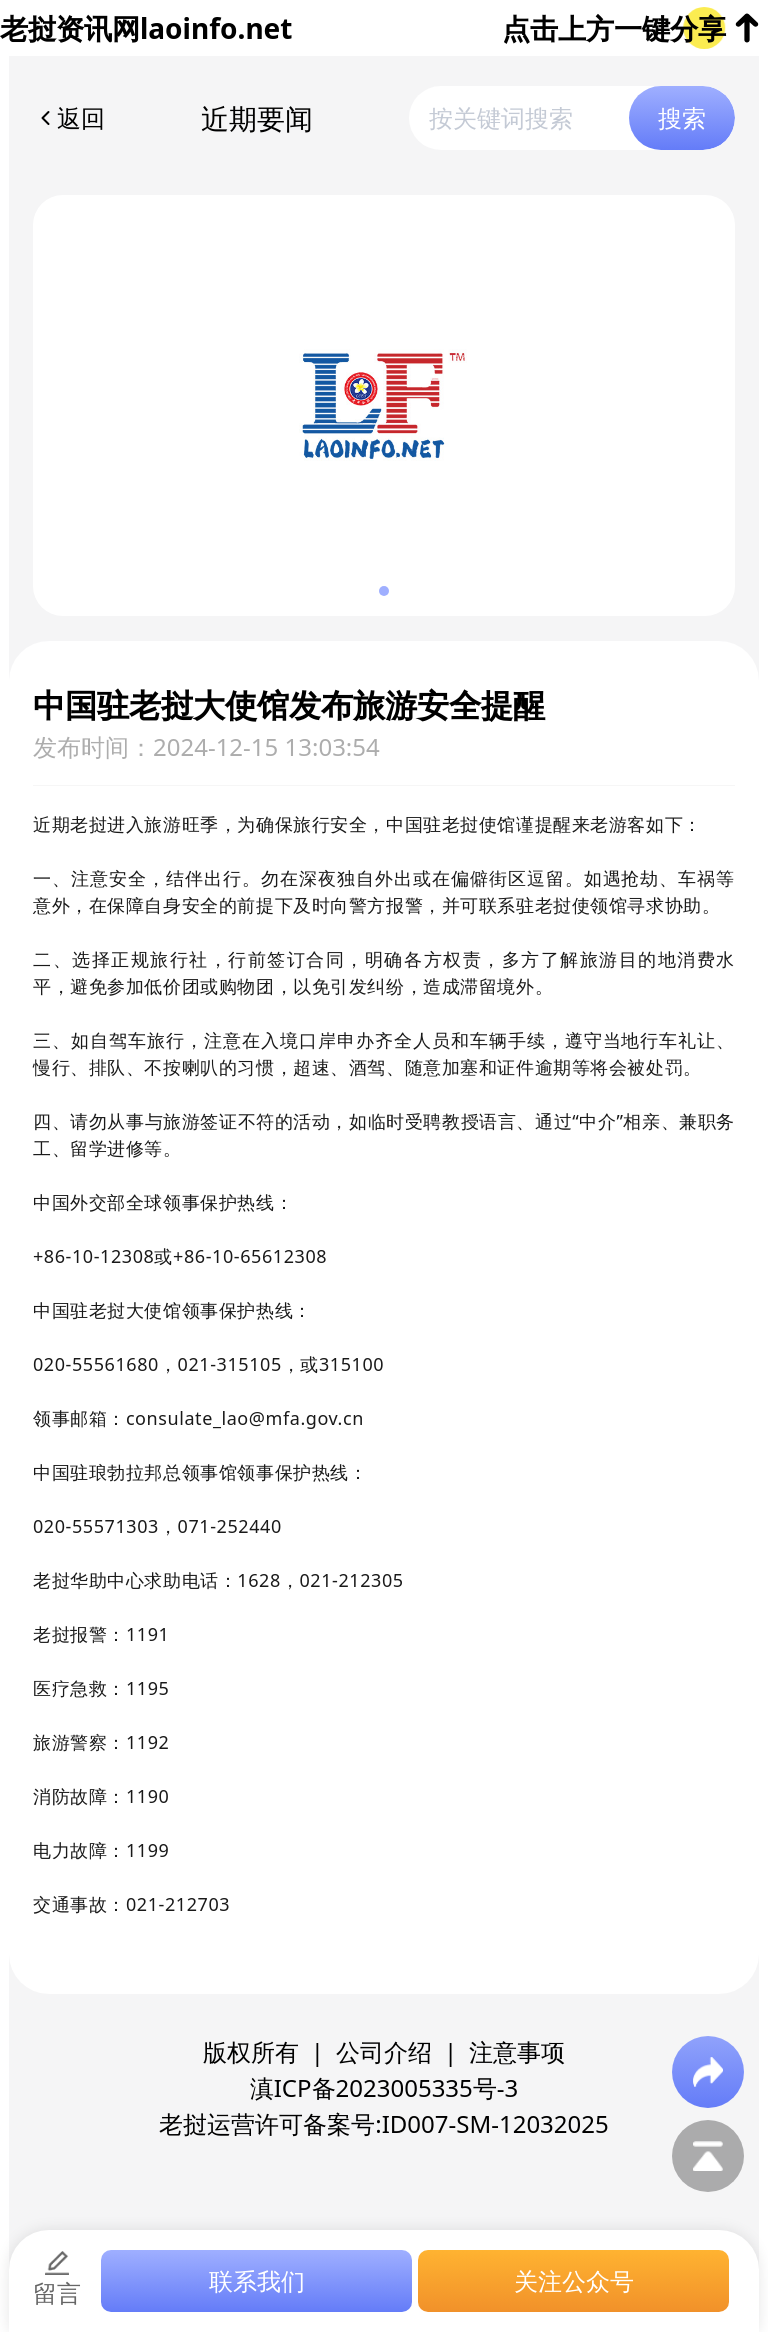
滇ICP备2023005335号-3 (384, 2087)
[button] (384, 591)
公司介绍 (384, 2051)
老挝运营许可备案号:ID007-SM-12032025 (384, 2123)
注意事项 (517, 2051)
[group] (384, 405)
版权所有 (251, 2051)
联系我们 (257, 2280)
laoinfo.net (216, 28)
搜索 (682, 117)
